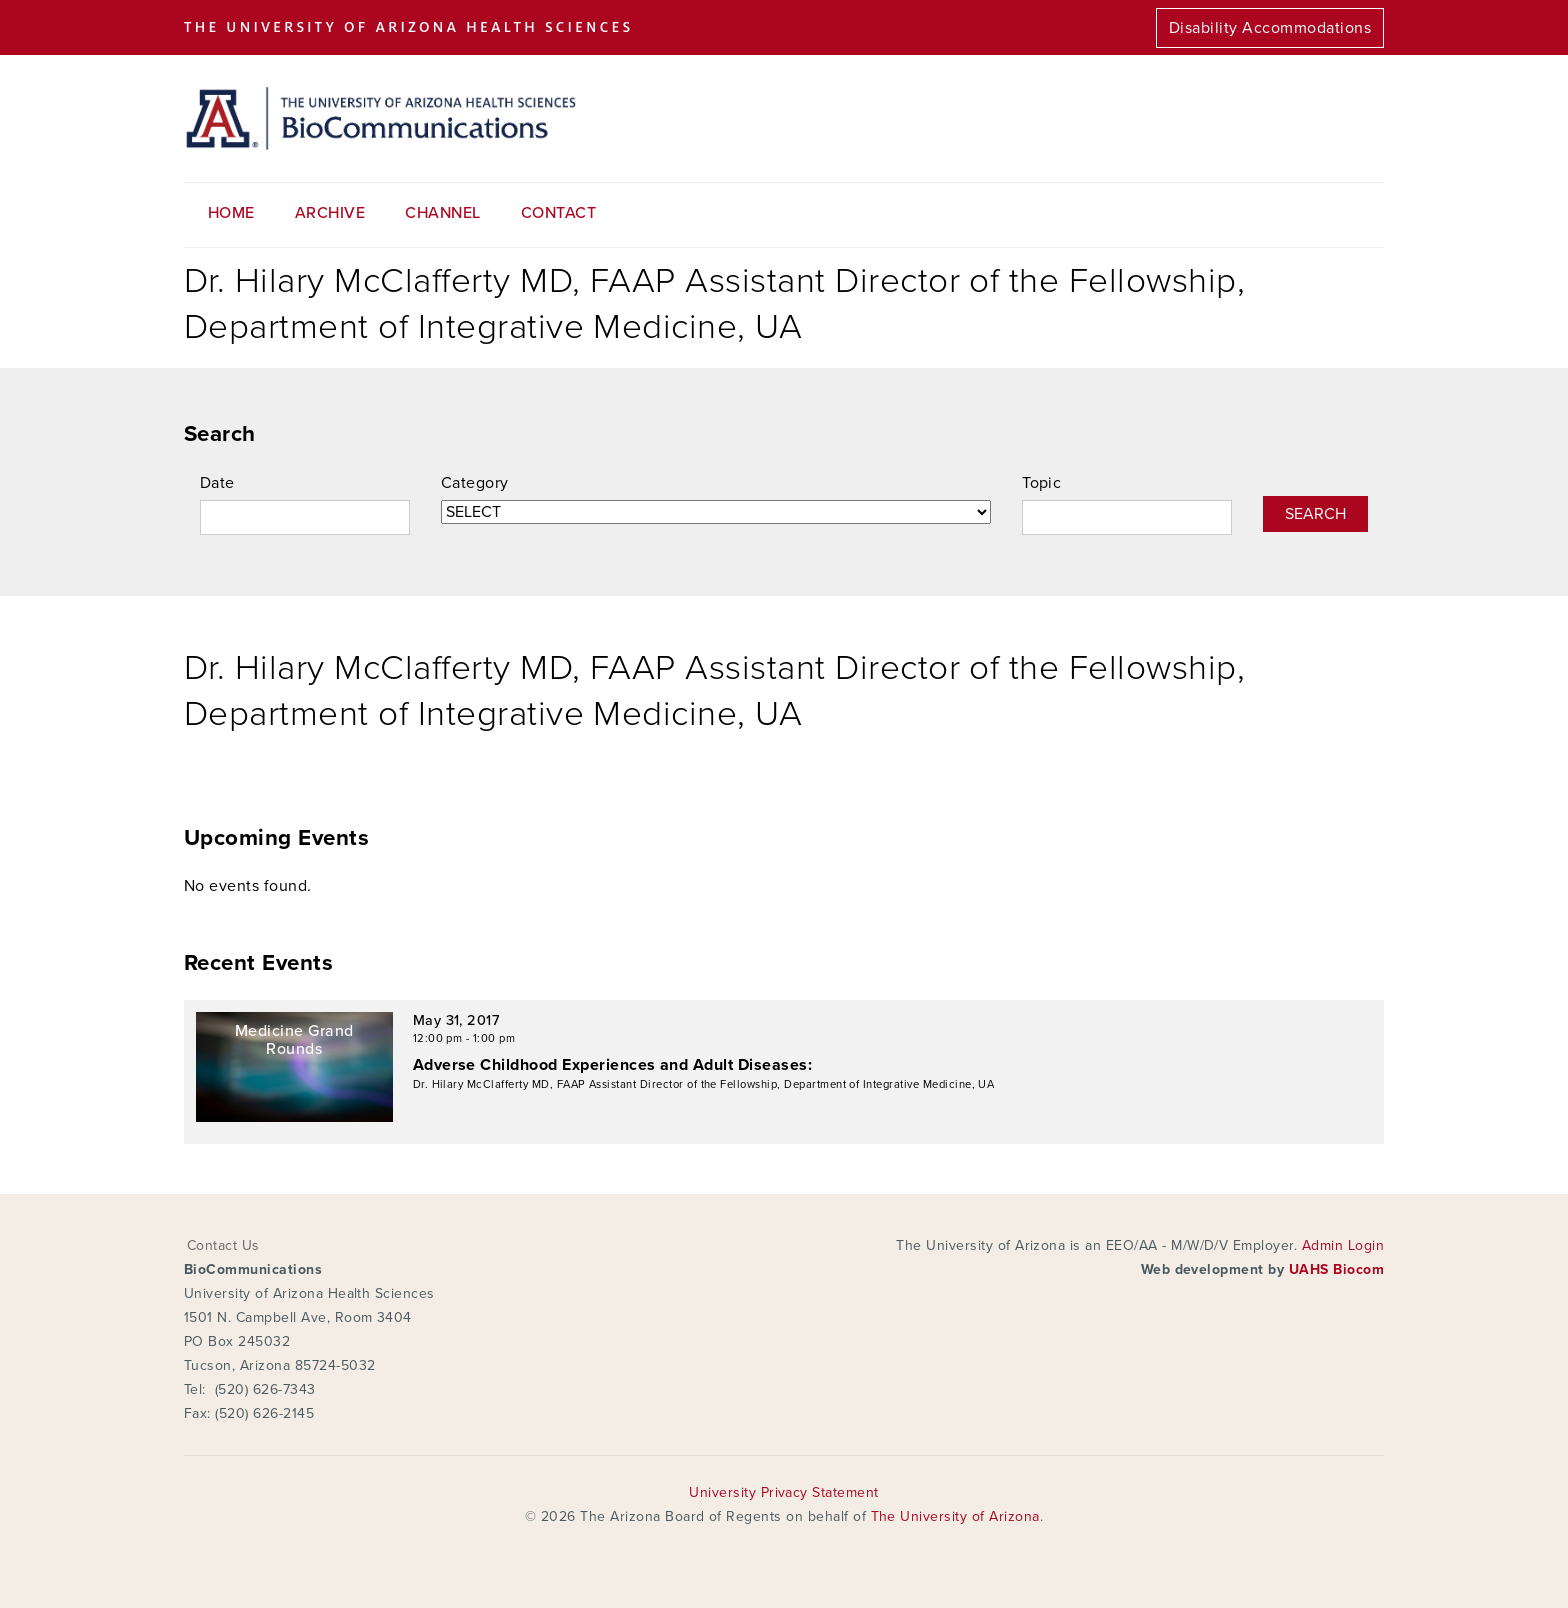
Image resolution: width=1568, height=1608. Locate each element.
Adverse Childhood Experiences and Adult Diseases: (613, 1065)
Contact (558, 213)
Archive (330, 213)
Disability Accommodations (1270, 28)
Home (231, 213)
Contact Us (223, 1245)
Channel (442, 213)
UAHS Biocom (1336, 1269)
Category (475, 483)
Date (217, 483)
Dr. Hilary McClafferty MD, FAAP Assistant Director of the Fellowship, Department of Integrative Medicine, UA (704, 1084)
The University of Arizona (955, 1516)
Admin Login (1343, 1245)
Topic (1041, 483)
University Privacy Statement (783, 1492)
